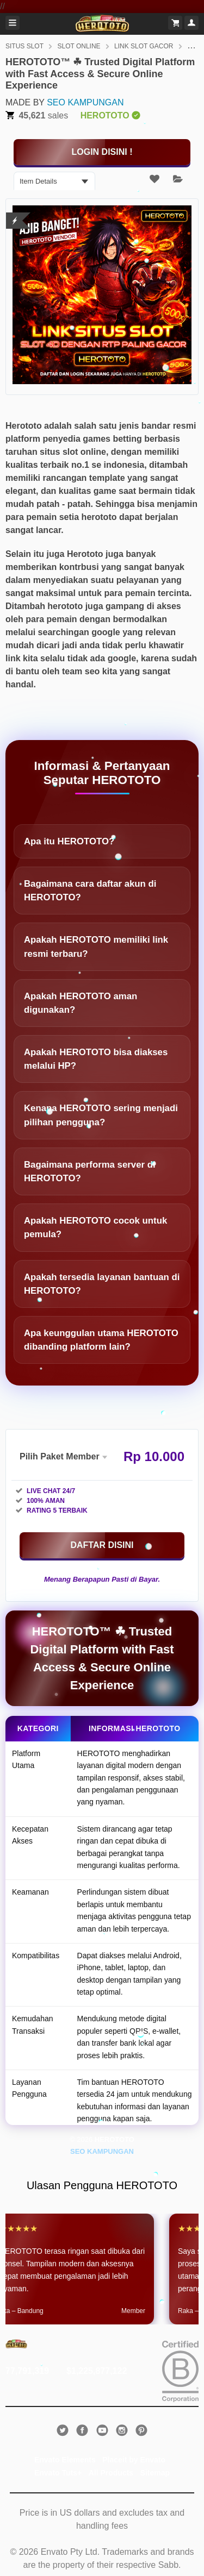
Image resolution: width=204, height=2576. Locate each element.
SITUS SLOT (24, 46)
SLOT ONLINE (78, 46)
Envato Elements (65, 2459)
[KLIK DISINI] (102, 152)
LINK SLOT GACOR (143, 46)
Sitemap (155, 2472)
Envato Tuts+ (58, 2472)
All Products (111, 2472)
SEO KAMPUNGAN (85, 102)
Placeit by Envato (133, 2459)
